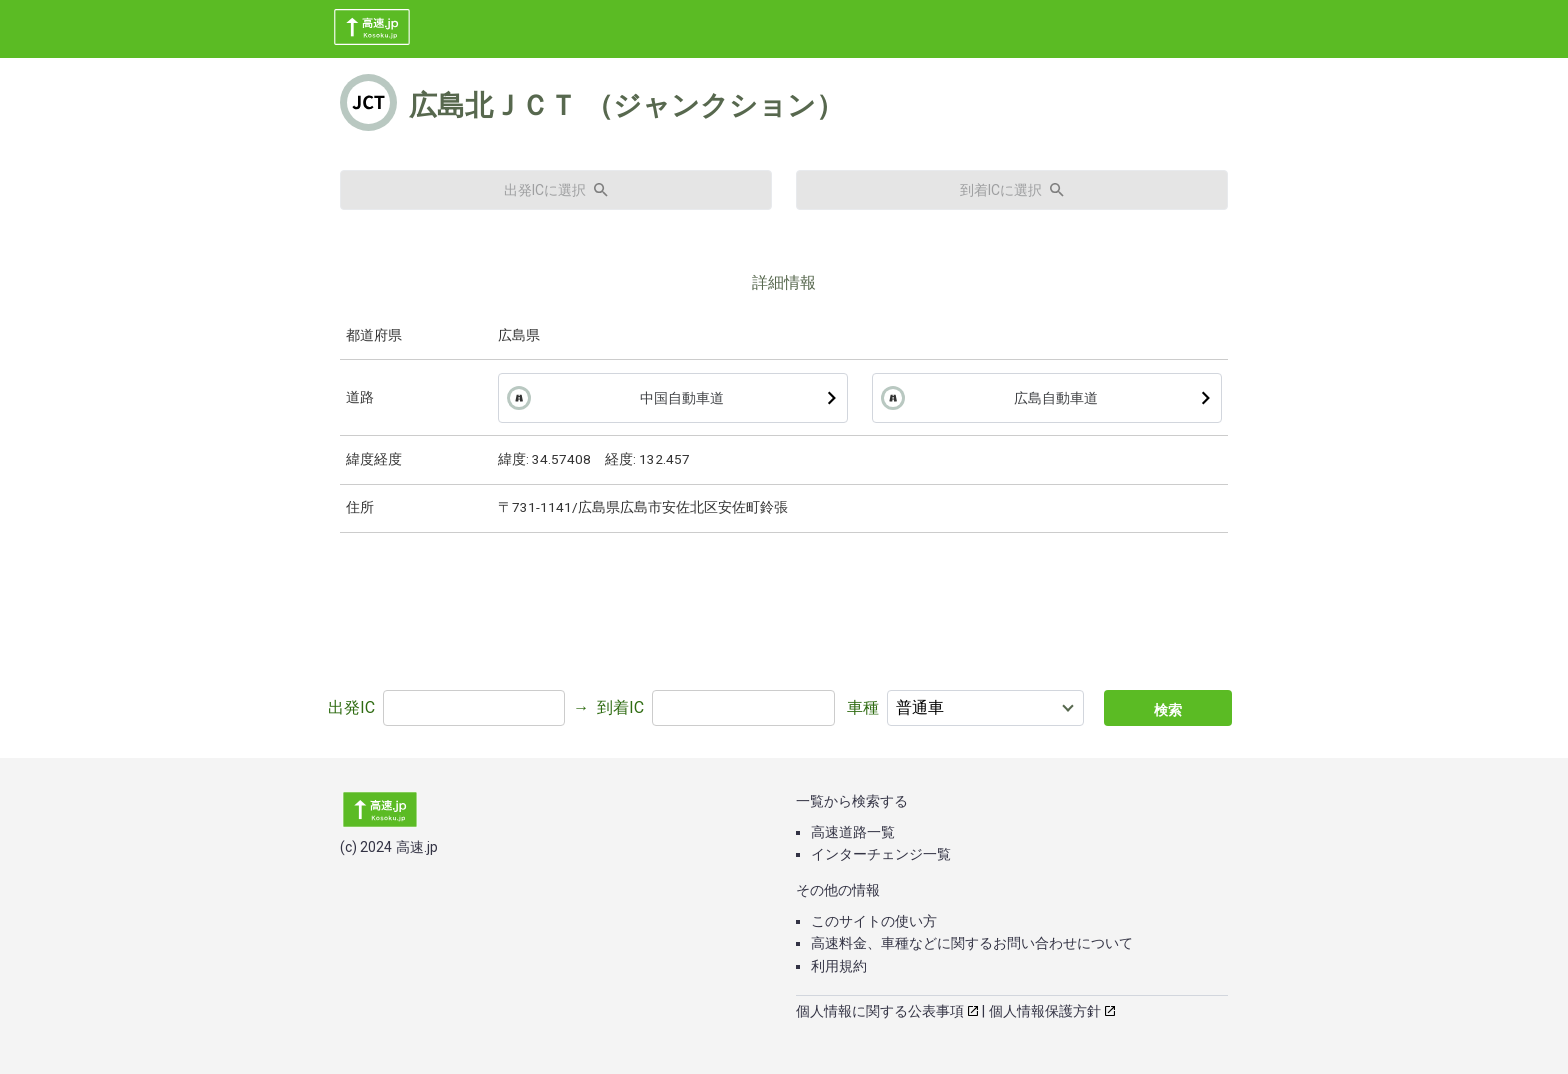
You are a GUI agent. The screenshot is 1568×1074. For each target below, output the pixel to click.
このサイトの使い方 (874, 921)
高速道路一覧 (853, 832)
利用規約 (839, 966)
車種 (863, 707)
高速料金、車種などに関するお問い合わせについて (972, 943)
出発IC (351, 707)
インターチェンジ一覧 (881, 854)
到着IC (620, 707)
